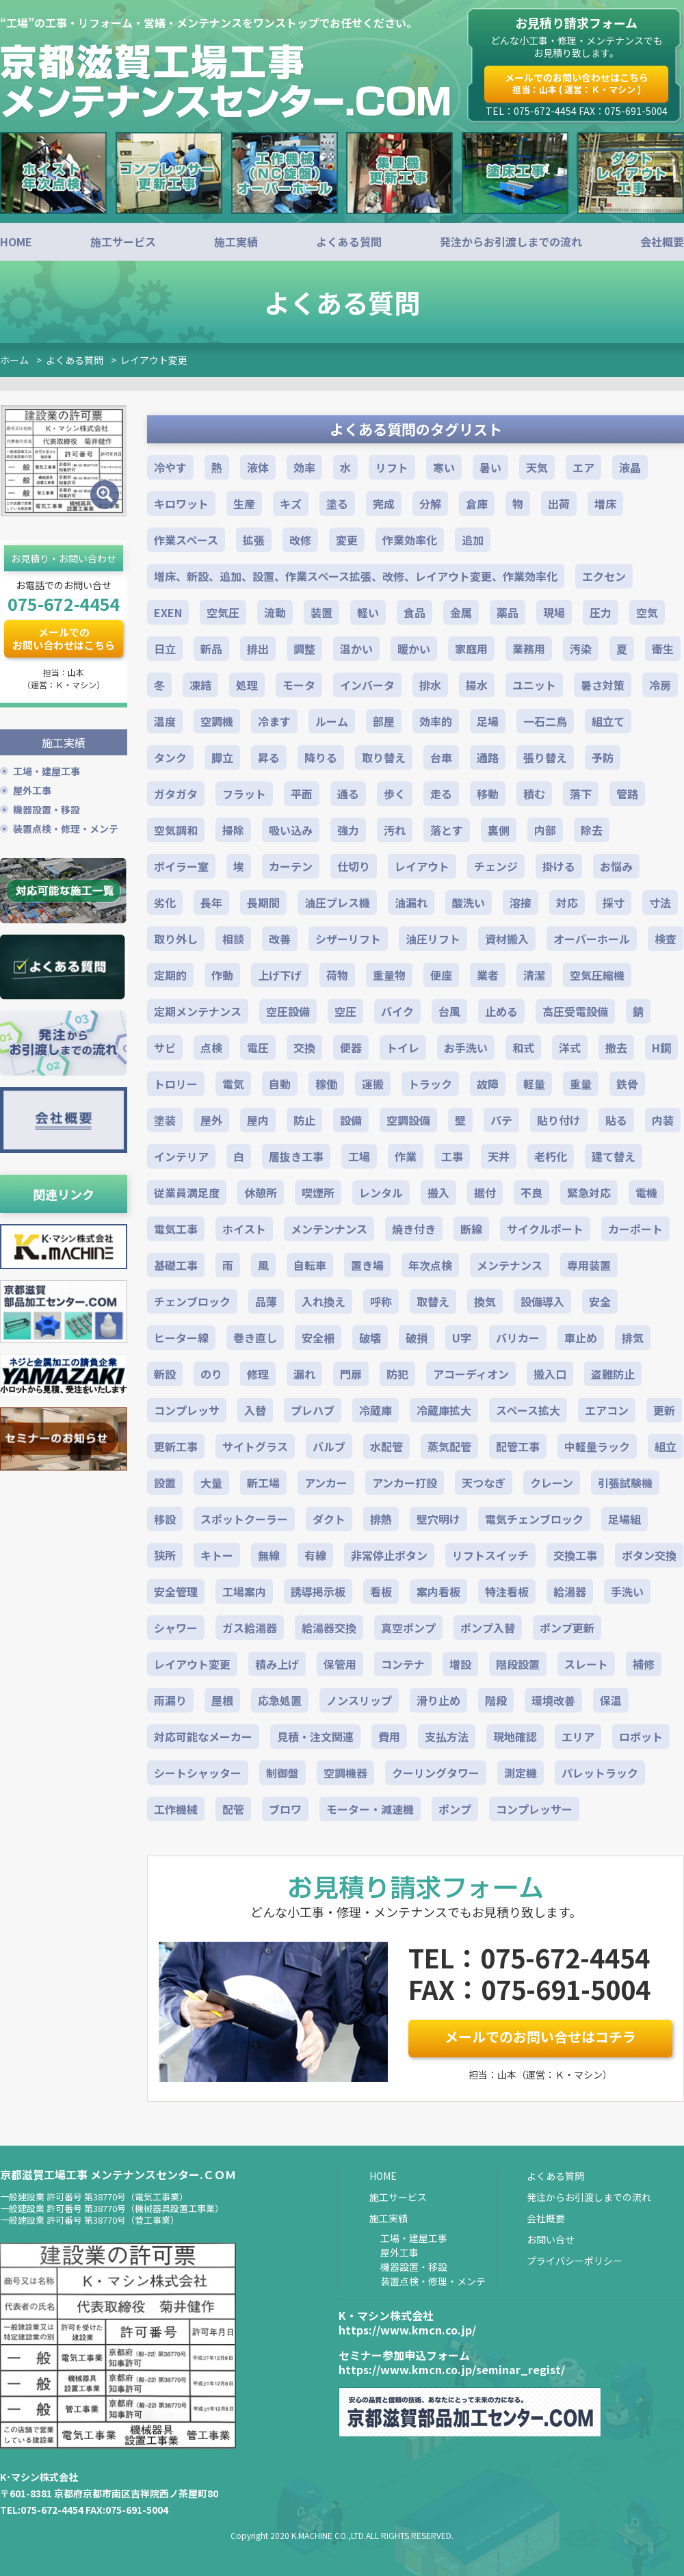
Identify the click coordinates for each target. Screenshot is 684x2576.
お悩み (616, 866)
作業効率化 (409, 540)
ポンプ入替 (487, 1627)
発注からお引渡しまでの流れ (511, 241)
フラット (244, 793)
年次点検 (430, 1265)
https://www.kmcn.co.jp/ (407, 2329)
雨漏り (170, 1700)
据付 (485, 1192)
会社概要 (662, 241)
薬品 (507, 612)
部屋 (384, 721)
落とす (446, 830)
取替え (433, 1301)
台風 (449, 1011)
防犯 (397, 1374)
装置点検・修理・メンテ (65, 826)
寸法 (660, 902)
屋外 (211, 1120)
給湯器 (569, 1591)
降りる (320, 757)
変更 (347, 540)
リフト (392, 467)
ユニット (534, 685)
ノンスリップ (359, 1700)
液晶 (630, 467)
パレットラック (600, 1773)
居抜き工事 (296, 1156)
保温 (611, 1700)
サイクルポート (545, 1229)
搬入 (438, 1192)
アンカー (325, 1482)
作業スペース (186, 540)
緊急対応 (589, 1192)
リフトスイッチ (490, 1555)
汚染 (581, 648)
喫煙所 (318, 1192)
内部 (545, 830)
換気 (485, 1301)
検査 (665, 939)
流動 (275, 612)
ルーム (331, 721)
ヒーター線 (181, 1337)
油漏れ (411, 902)
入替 (255, 1410)
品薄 (266, 1301)
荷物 (337, 975)
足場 (488, 721)
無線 (269, 1555)
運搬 (373, 1084)
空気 (647, 612)
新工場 (263, 1482)
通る (348, 793)
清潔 (534, 975)
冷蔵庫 (375, 1410)
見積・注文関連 (315, 1736)
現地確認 (515, 1736)
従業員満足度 (187, 1192)
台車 (441, 757)
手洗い (627, 1591)
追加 (473, 540)
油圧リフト (433, 939)
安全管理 (176, 1591)
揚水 (477, 685)
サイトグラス (255, 1446)
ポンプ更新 (567, 1627)
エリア (578, 1736)
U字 (461, 1337)
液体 (258, 467)
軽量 (534, 1084)
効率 (304, 467)
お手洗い (466, 1047)
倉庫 (477, 503)
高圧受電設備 (575, 1011)
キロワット (181, 503)
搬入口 (550, 1374)
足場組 (624, 1519)
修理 (258, 1374)
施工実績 (236, 241)
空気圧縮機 (597, 975)
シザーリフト (348, 939)
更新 (664, 1410)
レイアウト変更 (153, 360)
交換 (304, 1047)
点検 (211, 1047)
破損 (417, 1337)
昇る (269, 757)
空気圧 (223, 612)
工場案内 (244, 1591)
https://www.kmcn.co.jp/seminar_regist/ (452, 2369)
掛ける (558, 866)
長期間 (263, 902)
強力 (348, 830)
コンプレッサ (187, 1410)
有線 (315, 1555)
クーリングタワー (435, 1773)
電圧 (258, 1047)
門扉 (351, 1374)
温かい (356, 648)
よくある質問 (349, 241)
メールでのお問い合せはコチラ (540, 2036)
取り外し (176, 939)
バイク (397, 1011)
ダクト (329, 1519)
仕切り (353, 866)
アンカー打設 (404, 1482)
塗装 (165, 1120)
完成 (384, 503)
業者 (488, 975)
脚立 (222, 757)
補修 (644, 1664)
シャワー (176, 1627)
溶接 (520, 902)
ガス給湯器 (249, 1627)
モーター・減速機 (370, 1809)
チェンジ (496, 866)
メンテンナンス (329, 1229)
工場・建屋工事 (46, 769)
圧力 (600, 612)
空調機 (216, 721)
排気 (633, 1337)
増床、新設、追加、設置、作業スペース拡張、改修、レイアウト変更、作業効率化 (355, 576)
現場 (554, 612)
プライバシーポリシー (574, 2260)
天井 (499, 1156)
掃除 (233, 830)
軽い (368, 612)
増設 (460, 1664)
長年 (211, 902)
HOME (16, 241)
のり (211, 1374)
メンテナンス (509, 1265)
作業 (406, 1156)
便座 (441, 975)
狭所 (165, 1555)
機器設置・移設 (46, 807)
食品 (414, 612)
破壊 (370, 1337)
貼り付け (559, 1120)
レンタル (381, 1192)
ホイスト (244, 1229)
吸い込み (291, 830)
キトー (216, 1555)
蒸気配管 (449, 1446)
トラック (430, 1084)
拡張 (254, 540)
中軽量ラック (597, 1446)
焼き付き (414, 1229)
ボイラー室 (181, 866)
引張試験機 (625, 1482)
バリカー (518, 1337)
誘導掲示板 (318, 1591)
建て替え (613, 1156)
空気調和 (176, 830)
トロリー (176, 1084)
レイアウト (422, 866)
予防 (603, 757)
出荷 (559, 503)
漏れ (304, 1374)
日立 (165, 648)
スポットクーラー (244, 1519)
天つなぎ (483, 1482)
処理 (247, 685)
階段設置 (518, 1664)
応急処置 (280, 1700)
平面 (302, 793)
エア (583, 467)
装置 (321, 612)
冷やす (170, 467)
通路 (488, 757)
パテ (501, 1120)
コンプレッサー (534, 1809)
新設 (165, 1374)
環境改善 (553, 1700)
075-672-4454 (64, 603)
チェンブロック (192, 1301)
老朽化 (550, 1156)
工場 (359, 1156)
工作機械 (176, 1809)
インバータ (367, 685)
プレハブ (312, 1410)
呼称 (381, 1301)
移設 (165, 1519)
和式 (523, 1047)
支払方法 (447, 1736)
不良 (531, 1192)
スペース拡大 (528, 1410)
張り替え (545, 757)
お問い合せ (551, 2239)
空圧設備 (288, 1011)
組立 (665, 1446)
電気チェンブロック (534, 1519)
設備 (351, 1120)
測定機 (520, 1773)
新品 (211, 648)
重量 (581, 1084)
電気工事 (176, 1229)
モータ (298, 685)
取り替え (384, 757)
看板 (381, 1591)
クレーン (551, 1482)
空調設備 (408, 1120)
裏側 (499, 830)
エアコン (607, 1410)
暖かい (413, 648)
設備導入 (542, 1301)
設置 (165, 1482)
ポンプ (454, 1809)
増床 (605, 503)
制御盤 (282, 1773)
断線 (471, 1229)
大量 (211, 1482)
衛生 (663, 648)
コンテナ (403, 1664)
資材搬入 (507, 939)
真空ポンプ (408, 1627)
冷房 (660, 685)
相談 (233, 939)
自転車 (309, 1265)
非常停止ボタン (389, 1555)
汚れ (395, 830)
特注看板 (507, 1591)
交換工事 (575, 1555)
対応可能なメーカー (203, 1736)
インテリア (181, 1156)
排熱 (381, 1519)
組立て (608, 721)
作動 (222, 975)
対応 (567, 902)
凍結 (200, 685)
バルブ (329, 1446)
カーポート (635, 1229)
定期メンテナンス (197, 1011)
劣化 (165, 902)
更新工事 (176, 1446)
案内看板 (438, 1591)
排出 (258, 648)
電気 (233, 1084)
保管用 (340, 1664)
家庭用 (471, 648)
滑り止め (438, 1700)
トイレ (402, 1047)
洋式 (570, 1047)
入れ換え (323, 1301)
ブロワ (285, 1809)
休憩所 (260, 1192)
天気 (537, 467)
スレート (586, 1664)
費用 (389, 1736)
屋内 (258, 1120)
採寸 (613, 902)
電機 (646, 1192)
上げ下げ (280, 975)
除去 (592, 830)
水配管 (386, 1446)
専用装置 (589, 1265)
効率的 (435, 721)
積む (534, 793)
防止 (304, 1120)
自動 (280, 1084)
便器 (351, 1047)
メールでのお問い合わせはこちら (576, 83)
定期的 (170, 975)
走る (441, 793)
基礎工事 (176, 1265)
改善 (280, 939)
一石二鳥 (545, 721)
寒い (444, 467)
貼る (616, 1120)
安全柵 (318, 1337)
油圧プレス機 (337, 902)
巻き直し (255, 1337)
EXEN (168, 612)
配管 (233, 1809)
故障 (488, 1084)
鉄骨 (627, 1084)
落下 (581, 793)
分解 (430, 503)
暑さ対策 (602, 685)
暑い (490, 467)
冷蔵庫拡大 (444, 1410)
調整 (304, 648)
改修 (300, 540)
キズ (291, 503)
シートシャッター (197, 1773)
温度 (165, 721)
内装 (663, 1120)
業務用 (528, 648)
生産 (244, 503)
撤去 (616, 1047)
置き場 (367, 1265)
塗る (337, 503)
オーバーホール (591, 939)
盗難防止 (613, 1374)
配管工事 (518, 1446)
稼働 (326, 1084)
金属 (461, 612)
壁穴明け (438, 1519)
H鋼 (661, 1047)
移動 (488, 793)
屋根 (222, 1700)
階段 (496, 1700)
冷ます (274, 721)
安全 (600, 1301)
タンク (170, 757)
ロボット (641, 1736)
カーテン (291, 866)
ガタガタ (176, 793)
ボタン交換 (649, 1555)
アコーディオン (471, 1374)
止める (501, 1011)
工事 (452, 1156)
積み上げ (277, 1664)
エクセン (604, 576)
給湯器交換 (329, 1627)
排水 (430, 685)
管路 (627, 793)
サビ (165, 1047)
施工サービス (123, 241)
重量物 (389, 975)
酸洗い (468, 902)
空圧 (345, 1011)
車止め (580, 1337)
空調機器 (345, 1773)
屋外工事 (32, 788)
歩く (395, 793)
